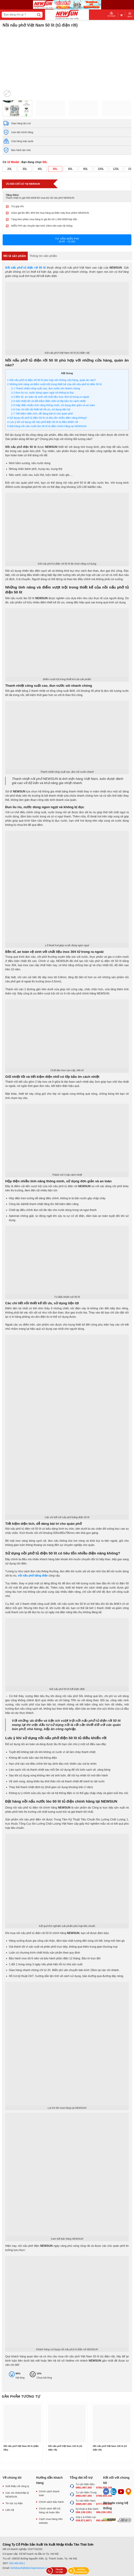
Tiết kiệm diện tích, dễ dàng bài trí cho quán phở (42, 413)
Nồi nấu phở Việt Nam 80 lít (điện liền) (21, 2448)
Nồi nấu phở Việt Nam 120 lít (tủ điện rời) (65, 2448)
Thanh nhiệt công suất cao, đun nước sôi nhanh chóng (45, 388)
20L (9, 168)
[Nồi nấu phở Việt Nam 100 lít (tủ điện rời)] (112, 2423)
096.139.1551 (84, 2512)
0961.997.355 (84, 2487)
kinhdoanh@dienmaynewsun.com (30, 2567)
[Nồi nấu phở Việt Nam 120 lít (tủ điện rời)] (67, 2423)
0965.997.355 (84, 2503)
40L (40, 168)
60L (70, 168)
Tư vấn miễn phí (67, 240)
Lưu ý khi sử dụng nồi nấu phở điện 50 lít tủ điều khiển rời (42, 421)
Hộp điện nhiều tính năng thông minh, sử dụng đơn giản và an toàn (53, 405)
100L (101, 168)
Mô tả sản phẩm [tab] (14, 255)
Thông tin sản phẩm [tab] (43, 255)
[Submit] (38, 15)
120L (116, 168)
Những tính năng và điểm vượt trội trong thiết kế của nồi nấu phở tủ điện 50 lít (54, 384)
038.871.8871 (84, 2520)
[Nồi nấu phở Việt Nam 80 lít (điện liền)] (22, 2423)
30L (25, 168)
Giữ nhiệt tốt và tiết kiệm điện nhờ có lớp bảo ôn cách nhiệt (48, 400)
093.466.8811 (17, 2563)
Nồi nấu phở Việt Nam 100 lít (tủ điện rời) (110, 2448)
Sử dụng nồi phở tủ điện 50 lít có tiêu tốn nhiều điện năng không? (47, 417)
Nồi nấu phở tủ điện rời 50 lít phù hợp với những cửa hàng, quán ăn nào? (51, 379)
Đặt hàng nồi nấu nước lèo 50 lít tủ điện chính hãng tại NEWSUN (46, 426)
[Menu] (130, 14)
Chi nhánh (111, 14)
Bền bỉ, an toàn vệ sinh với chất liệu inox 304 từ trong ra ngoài (50, 396)
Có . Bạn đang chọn (25, 162)
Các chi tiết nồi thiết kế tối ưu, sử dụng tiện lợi (40, 409)
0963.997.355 (84, 2495)
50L (55, 168)
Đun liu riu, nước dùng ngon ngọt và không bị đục (42, 392)
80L (85, 168)
